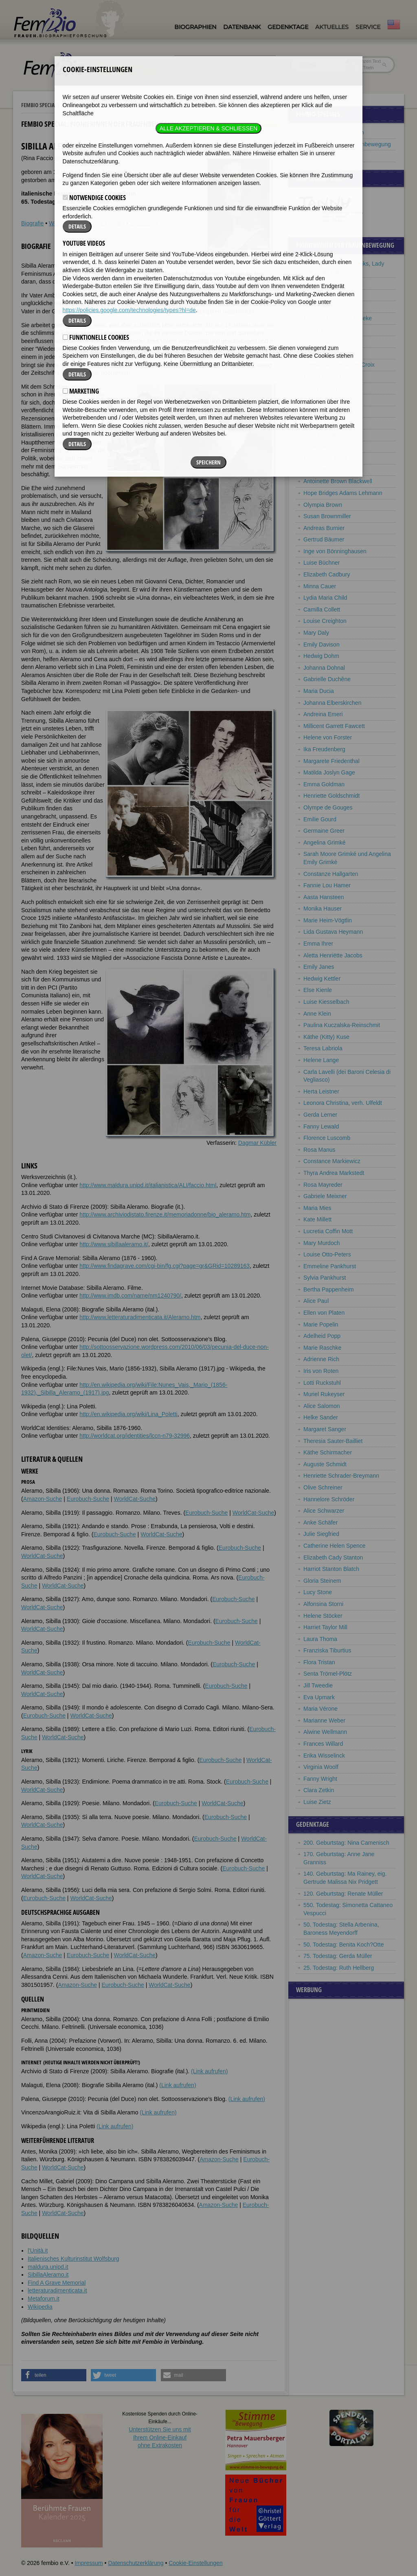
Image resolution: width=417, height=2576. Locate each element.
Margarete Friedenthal (331, 761)
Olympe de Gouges (328, 807)
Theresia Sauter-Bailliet (333, 1441)
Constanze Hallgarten (330, 874)
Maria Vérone (320, 1708)
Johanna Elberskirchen (332, 703)
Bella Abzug (318, 283)
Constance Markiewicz (331, 1161)
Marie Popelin (320, 1324)
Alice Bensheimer (325, 434)
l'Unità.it (38, 2250)
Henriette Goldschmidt (331, 795)
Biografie (32, 223)
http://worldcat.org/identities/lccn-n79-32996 (134, 1435)
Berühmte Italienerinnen (333, 132)
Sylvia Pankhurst (324, 1277)
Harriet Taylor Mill (325, 1627)
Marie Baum (318, 399)
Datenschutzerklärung (135, 2563)
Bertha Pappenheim (328, 1289)
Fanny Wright (320, 1778)
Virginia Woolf (320, 1767)
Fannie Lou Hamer (327, 885)
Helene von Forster (327, 737)
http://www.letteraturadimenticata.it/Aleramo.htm (139, 1317)
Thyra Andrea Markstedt (333, 1173)
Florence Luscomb (326, 1138)
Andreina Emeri (323, 714)
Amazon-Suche (42, 1499)
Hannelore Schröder (328, 1499)
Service (368, 27)
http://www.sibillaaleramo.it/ (113, 1244)
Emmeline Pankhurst (329, 1266)
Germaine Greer (324, 830)
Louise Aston (319, 341)
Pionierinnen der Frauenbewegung (111, 105)
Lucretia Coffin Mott (328, 1231)
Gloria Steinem (322, 1580)
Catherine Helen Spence (334, 1545)
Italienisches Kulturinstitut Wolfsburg (73, 2258)
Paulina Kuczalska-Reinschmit (341, 1025)
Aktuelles (332, 27)
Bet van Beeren (323, 423)
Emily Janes (318, 967)
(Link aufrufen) (209, 2071)
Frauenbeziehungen (328, 155)
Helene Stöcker (322, 1615)
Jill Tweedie (318, 1685)
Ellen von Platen (324, 1312)
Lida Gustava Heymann (333, 931)
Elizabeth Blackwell (327, 469)
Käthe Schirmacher (327, 1452)
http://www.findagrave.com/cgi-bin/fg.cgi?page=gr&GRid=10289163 (164, 1266)
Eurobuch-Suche (88, 1499)
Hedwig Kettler (321, 978)
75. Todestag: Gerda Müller (337, 1956)
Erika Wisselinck (324, 1755)
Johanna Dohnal (324, 667)
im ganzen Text (363, 61)
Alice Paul (316, 1301)
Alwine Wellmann (325, 1732)
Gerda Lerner (320, 1114)
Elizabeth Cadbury (326, 574)
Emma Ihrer (318, 943)
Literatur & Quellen (101, 223)
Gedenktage (288, 27)
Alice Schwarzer (323, 1510)
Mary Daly (316, 632)
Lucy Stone (317, 1592)
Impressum (89, 2563)
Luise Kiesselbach (326, 1002)
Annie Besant (320, 446)
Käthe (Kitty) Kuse (326, 1037)
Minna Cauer (319, 586)
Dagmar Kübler (257, 1143)
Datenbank (242, 27)
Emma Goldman (324, 784)
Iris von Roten (320, 1371)
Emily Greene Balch (328, 376)
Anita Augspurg (322, 353)
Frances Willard (323, 1743)
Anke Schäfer (320, 1522)
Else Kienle (317, 990)
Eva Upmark (319, 1697)
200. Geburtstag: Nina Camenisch (346, 1842)
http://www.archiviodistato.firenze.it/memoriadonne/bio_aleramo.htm (164, 1214)
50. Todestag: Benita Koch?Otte (343, 1944)
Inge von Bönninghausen (335, 551)
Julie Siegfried (321, 1534)
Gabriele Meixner (325, 1196)
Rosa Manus (319, 1149)
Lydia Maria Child (325, 597)
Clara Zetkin (318, 1790)
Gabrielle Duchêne (327, 679)
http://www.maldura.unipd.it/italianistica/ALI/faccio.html (147, 1185)
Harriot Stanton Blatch (331, 1569)
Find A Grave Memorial (57, 2282)
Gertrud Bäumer (323, 539)
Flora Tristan (319, 1662)
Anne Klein (317, 1013)
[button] (53, 2375)
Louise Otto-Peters (327, 1254)
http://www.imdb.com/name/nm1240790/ (130, 1295)
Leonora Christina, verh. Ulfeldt (342, 1103)
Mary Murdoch (321, 1243)
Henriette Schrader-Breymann (341, 1475)
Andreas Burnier (324, 528)
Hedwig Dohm (321, 656)
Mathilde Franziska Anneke (337, 318)
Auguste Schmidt (325, 1464)
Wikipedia (40, 2306)
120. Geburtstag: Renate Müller (343, 1893)
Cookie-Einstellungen (195, 2563)
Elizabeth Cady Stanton (333, 1557)
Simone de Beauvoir (329, 411)
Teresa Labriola (322, 1048)
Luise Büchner (321, 562)
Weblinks (60, 223)
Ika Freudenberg (324, 749)
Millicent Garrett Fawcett (334, 726)
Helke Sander (320, 1417)
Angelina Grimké (324, 842)
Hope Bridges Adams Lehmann (342, 493)
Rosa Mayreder (322, 1184)
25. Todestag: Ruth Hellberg (338, 1967)
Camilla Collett (321, 609)
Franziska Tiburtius (327, 1650)
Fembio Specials (40, 105)
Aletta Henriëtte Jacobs (332, 955)
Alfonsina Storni (323, 1604)
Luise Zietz (317, 1802)
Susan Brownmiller (327, 516)
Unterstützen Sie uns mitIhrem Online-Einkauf (160, 2437)
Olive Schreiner (322, 1487)
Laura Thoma (320, 1639)
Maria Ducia (318, 691)
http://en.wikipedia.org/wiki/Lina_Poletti (128, 1414)
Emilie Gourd (319, 819)
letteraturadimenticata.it (57, 2290)
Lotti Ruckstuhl (322, 1382)
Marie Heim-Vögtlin (327, 920)
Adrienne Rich (321, 1359)
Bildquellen (144, 223)
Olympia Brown (322, 505)
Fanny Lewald (321, 1126)
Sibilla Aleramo (322, 306)
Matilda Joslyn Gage (329, 772)
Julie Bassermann (326, 388)
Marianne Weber (324, 1720)
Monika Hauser (322, 908)
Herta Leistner (321, 1091)
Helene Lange (321, 1060)
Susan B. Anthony (326, 330)
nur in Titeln (360, 67)
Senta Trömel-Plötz (327, 1673)
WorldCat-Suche (135, 1499)
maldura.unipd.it (48, 2267)
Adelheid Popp (321, 1336)
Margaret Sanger (324, 1429)
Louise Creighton (325, 621)
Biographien (195, 27)
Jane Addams (320, 295)
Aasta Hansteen (323, 897)
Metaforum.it (43, 2298)
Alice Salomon (321, 1406)
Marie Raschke (322, 1347)
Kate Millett (317, 1219)
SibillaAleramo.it (48, 2274)
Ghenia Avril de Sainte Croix (339, 364)
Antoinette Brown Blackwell (337, 481)
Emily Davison (321, 644)
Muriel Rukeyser (324, 1394)
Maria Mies (317, 1208)
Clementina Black (325, 458)
